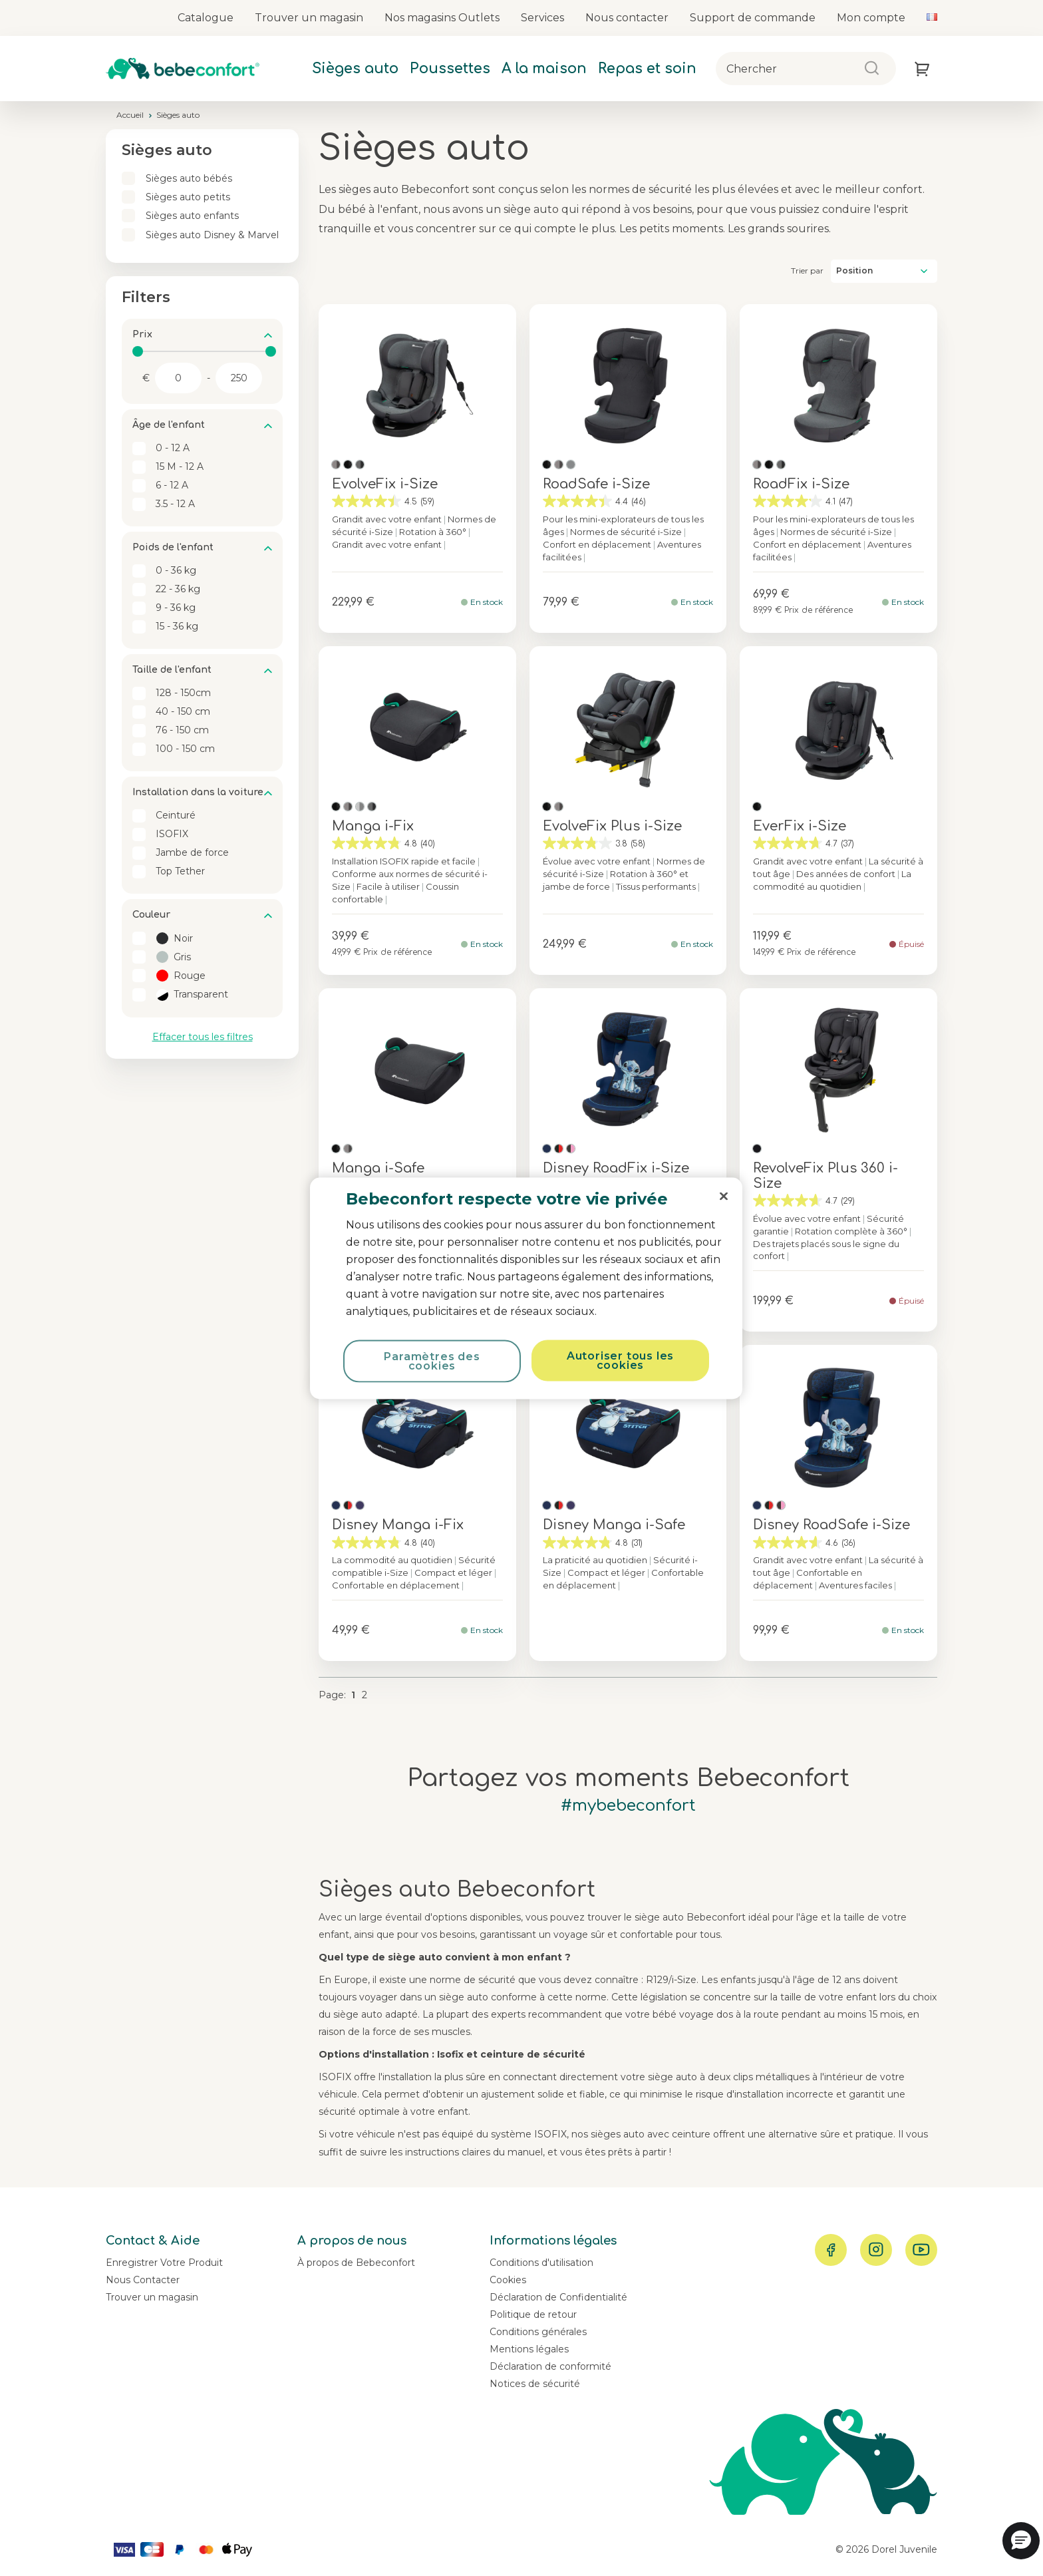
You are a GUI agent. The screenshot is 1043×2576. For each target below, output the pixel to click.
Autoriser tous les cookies (620, 1360)
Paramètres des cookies (432, 1361)
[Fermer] (723, 1195)
